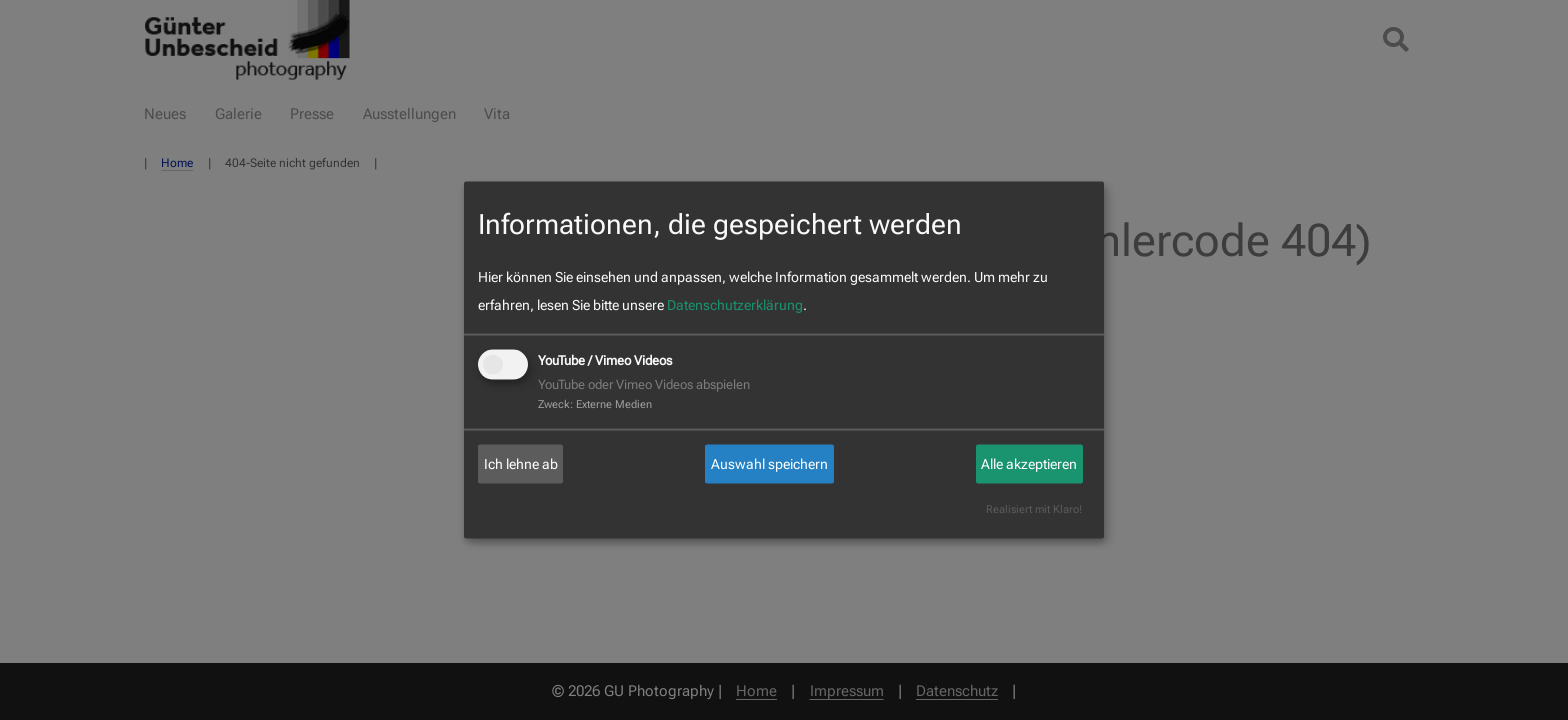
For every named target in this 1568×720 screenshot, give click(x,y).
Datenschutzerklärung (735, 305)
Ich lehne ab (521, 464)
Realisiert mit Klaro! (1034, 509)
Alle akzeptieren (1029, 464)
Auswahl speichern (769, 464)
